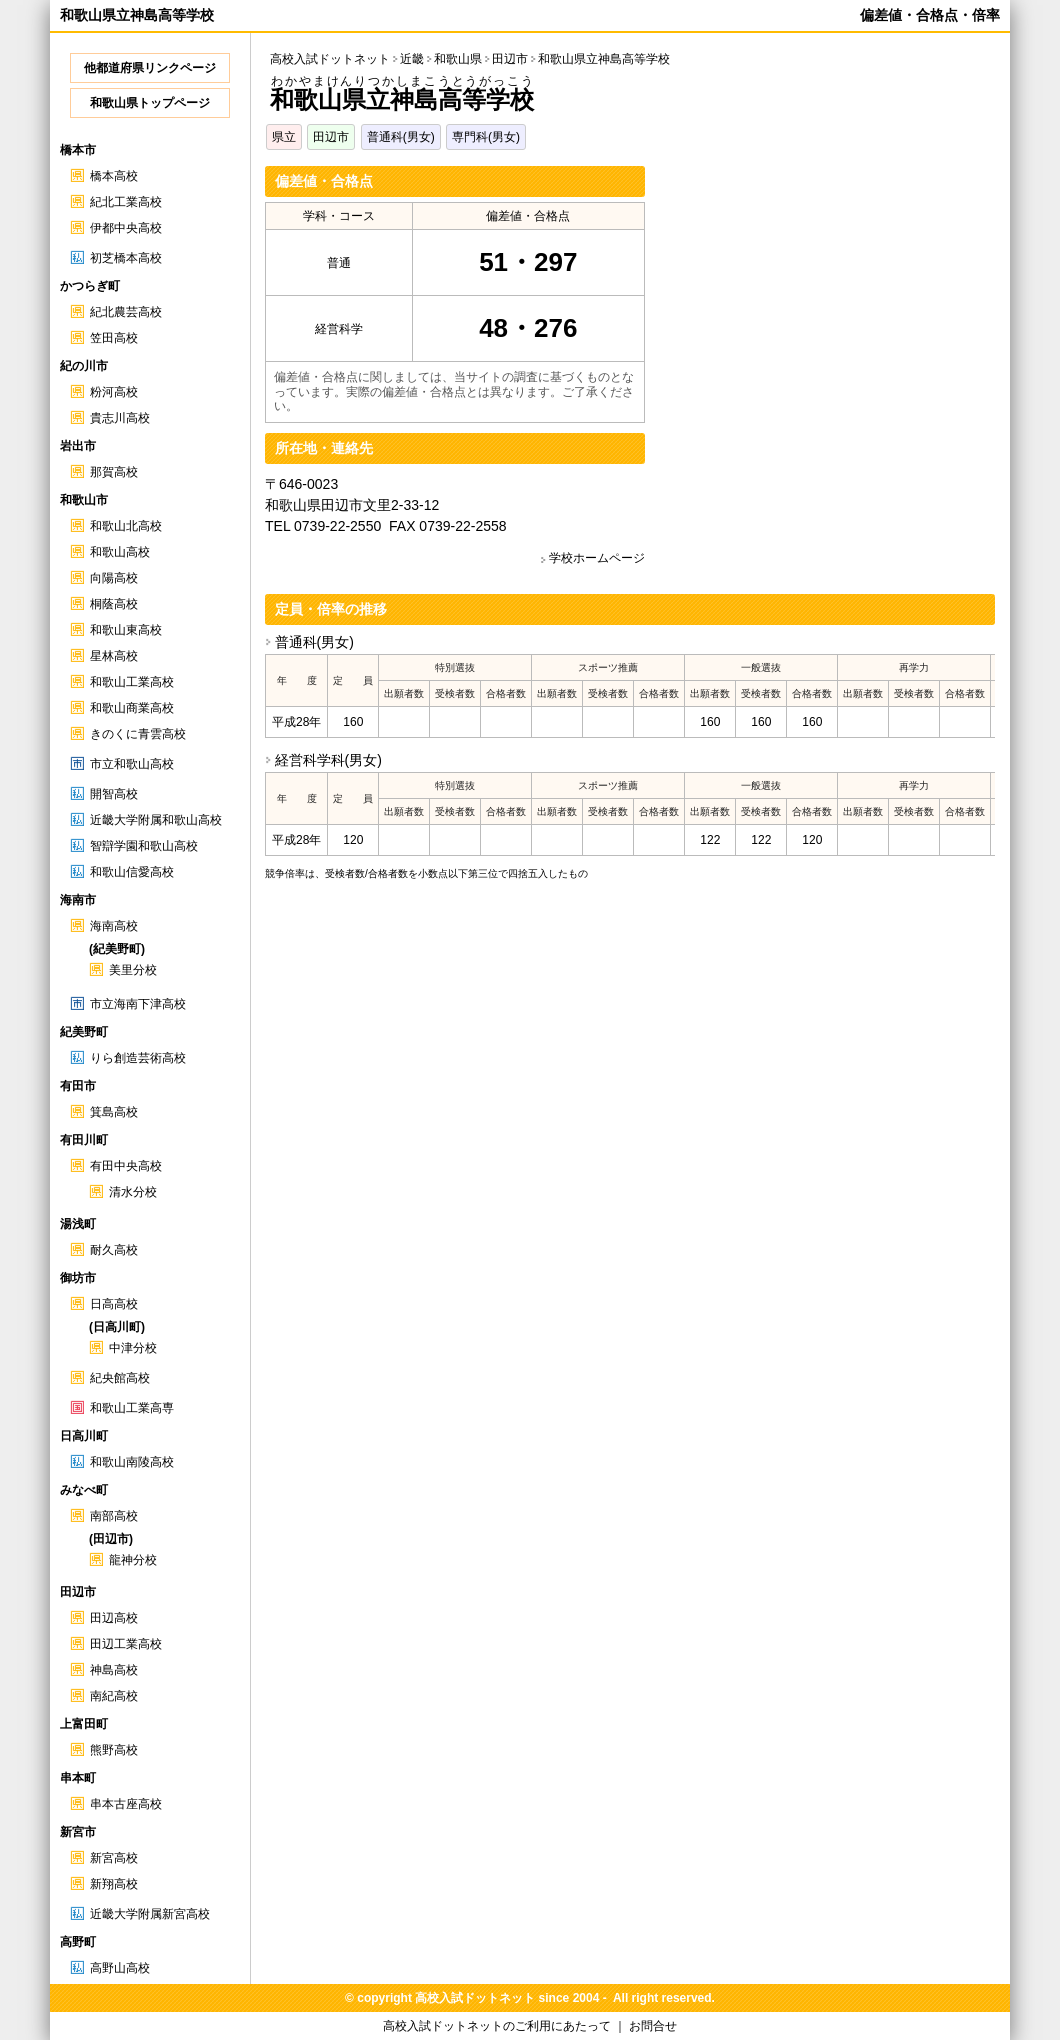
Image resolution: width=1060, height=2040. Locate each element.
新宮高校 (114, 1858)
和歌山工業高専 (132, 1408)
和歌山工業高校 (132, 682)
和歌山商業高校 (132, 708)
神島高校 (114, 1670)
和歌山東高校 (126, 630)
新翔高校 (114, 1884)
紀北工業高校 (126, 202)
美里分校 (133, 970)
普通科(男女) (401, 137)
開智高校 (114, 794)
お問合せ (653, 2026)
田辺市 (331, 137)
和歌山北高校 (126, 526)
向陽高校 (114, 578)
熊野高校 (114, 1750)
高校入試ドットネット (330, 59)
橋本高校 (114, 176)
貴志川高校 (120, 418)
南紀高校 (114, 1696)
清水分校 (133, 1192)
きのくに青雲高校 (138, 734)
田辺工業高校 (126, 1644)
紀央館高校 (120, 1378)
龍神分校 (133, 1560)
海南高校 (114, 926)
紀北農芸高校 (126, 312)
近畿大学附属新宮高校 (150, 1914)
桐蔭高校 (114, 604)
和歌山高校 (120, 552)
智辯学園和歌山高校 (144, 846)
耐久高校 (114, 1250)
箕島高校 (114, 1112)
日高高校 (114, 1304)
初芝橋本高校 (126, 258)
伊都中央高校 (126, 228)
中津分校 (133, 1348)
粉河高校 (114, 392)
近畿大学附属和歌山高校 (156, 820)
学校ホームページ (597, 558)
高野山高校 (120, 1968)
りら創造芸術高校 (138, 1058)
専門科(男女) (486, 137)
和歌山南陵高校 (132, 1462)
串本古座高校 (126, 1804)
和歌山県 (458, 59)
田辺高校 (114, 1618)
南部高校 (114, 1516)
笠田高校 (114, 338)
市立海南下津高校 (138, 1004)
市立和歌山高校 (132, 764)
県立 (284, 137)
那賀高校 (114, 472)
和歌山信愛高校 (132, 872)
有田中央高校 (126, 1166)
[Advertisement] (827, 306)
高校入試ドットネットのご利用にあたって (497, 2026)
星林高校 (114, 656)
